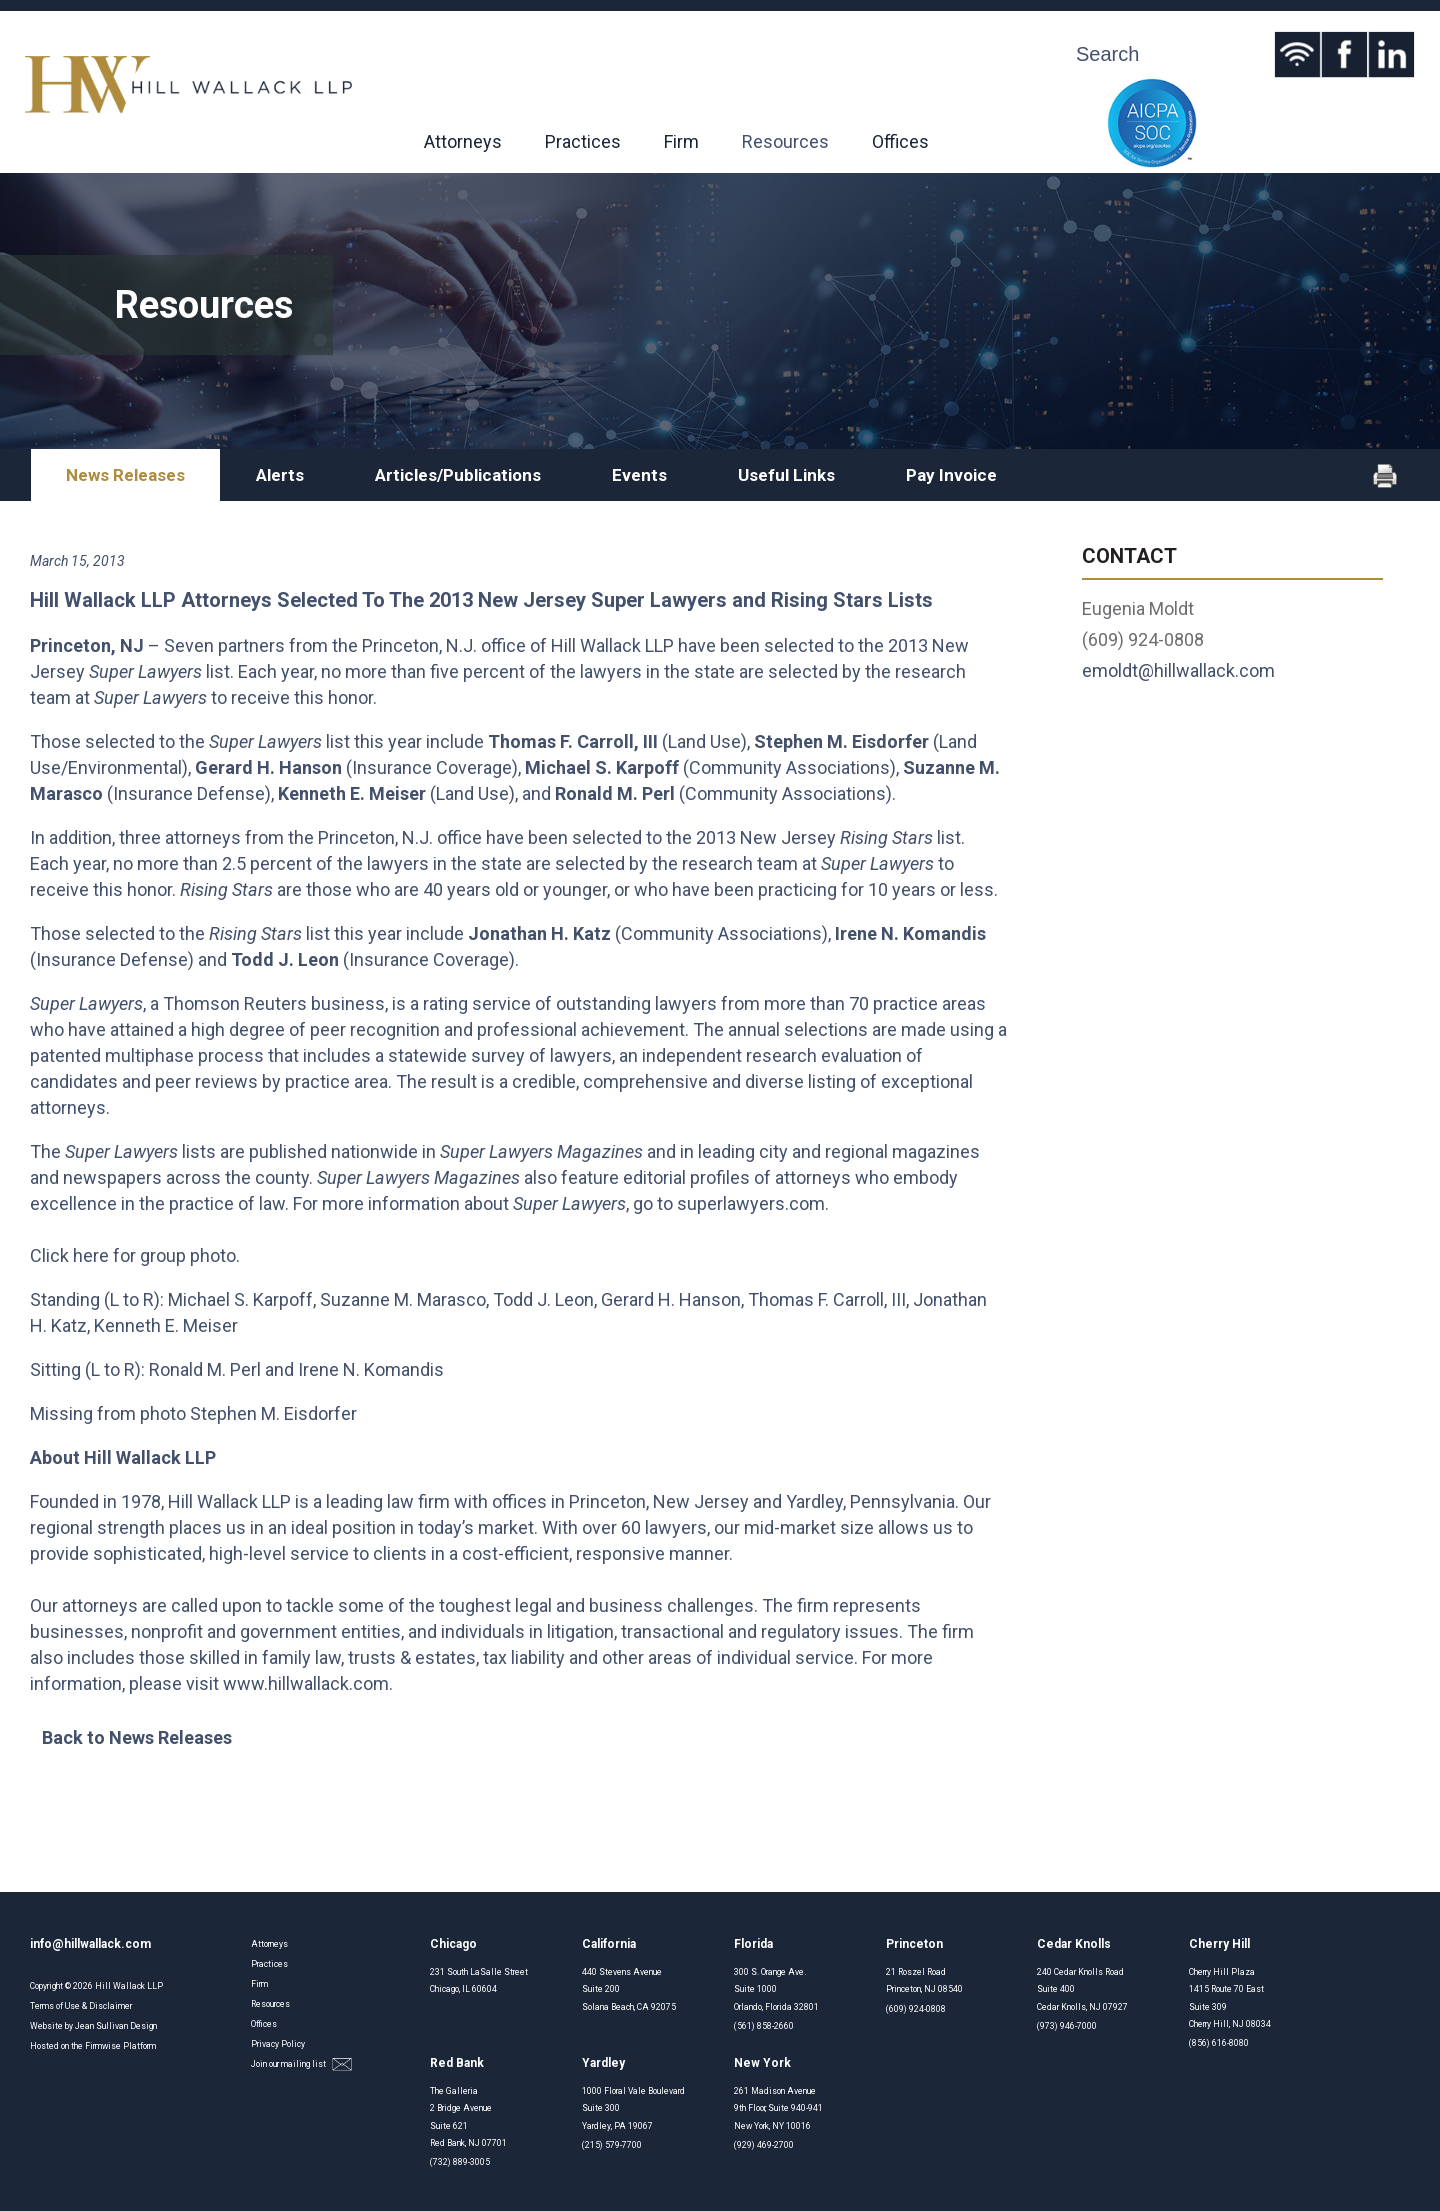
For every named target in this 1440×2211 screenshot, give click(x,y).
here (91, 1255)
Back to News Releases (137, 1737)
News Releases (125, 475)
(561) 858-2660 (764, 2026)
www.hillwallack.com (306, 1683)
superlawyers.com (751, 1203)
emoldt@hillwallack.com (1178, 670)
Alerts (280, 475)
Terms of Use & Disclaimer (81, 2006)
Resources (785, 141)
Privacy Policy (278, 2044)
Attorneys (463, 141)
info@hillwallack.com (90, 1944)
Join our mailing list (301, 2064)
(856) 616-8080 (1219, 2043)
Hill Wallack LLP (129, 1986)
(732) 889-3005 (460, 2162)
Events (639, 475)
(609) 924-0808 (916, 2009)
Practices (583, 141)
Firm (681, 141)
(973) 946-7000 (1067, 2026)
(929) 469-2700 (764, 2145)
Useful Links (786, 475)
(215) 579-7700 (612, 2145)
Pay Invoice (951, 475)
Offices (900, 141)
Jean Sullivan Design (116, 2026)
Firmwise (103, 2046)
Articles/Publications (458, 475)
